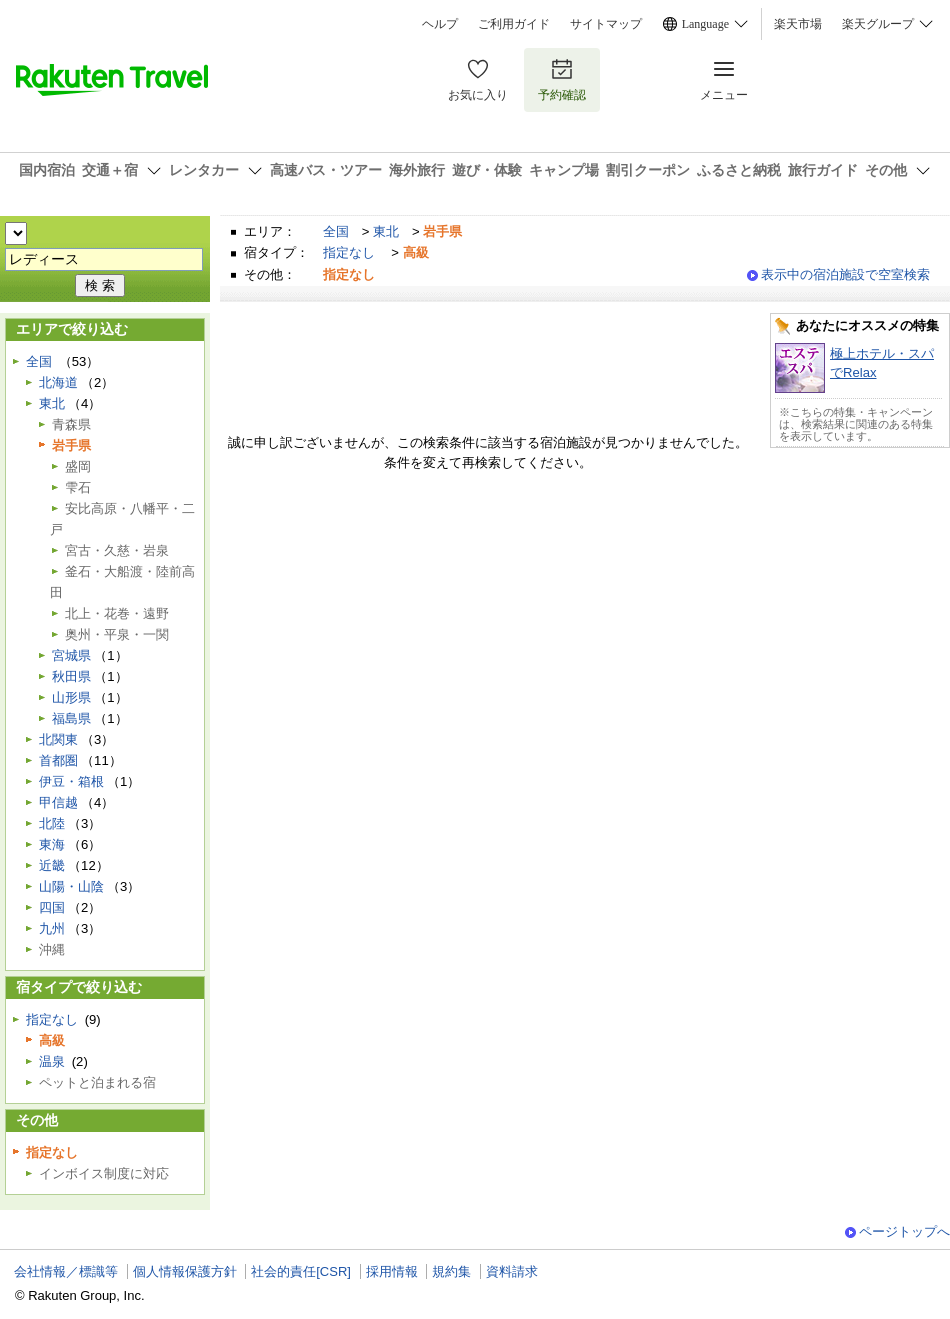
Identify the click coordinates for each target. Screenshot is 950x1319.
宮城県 (71, 655)
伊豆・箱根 (71, 781)
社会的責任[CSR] (301, 1271)
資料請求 (512, 1271)
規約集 (451, 1271)
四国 (52, 907)
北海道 (58, 382)
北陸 (52, 823)
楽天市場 (798, 24)
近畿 (52, 865)
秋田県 (71, 676)
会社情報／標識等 (66, 1271)
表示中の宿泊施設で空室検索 (845, 274)
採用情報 (392, 1271)
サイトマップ (606, 24)
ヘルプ (440, 24)
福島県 (71, 718)
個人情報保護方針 (185, 1271)
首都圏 (58, 760)
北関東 (58, 739)
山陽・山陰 (71, 886)
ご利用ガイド (514, 24)
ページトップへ (904, 1231)
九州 (52, 928)
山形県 (71, 697)
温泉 (52, 1061)
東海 (52, 844)
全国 (336, 231)
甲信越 (58, 802)
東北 (386, 231)
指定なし (349, 252)
